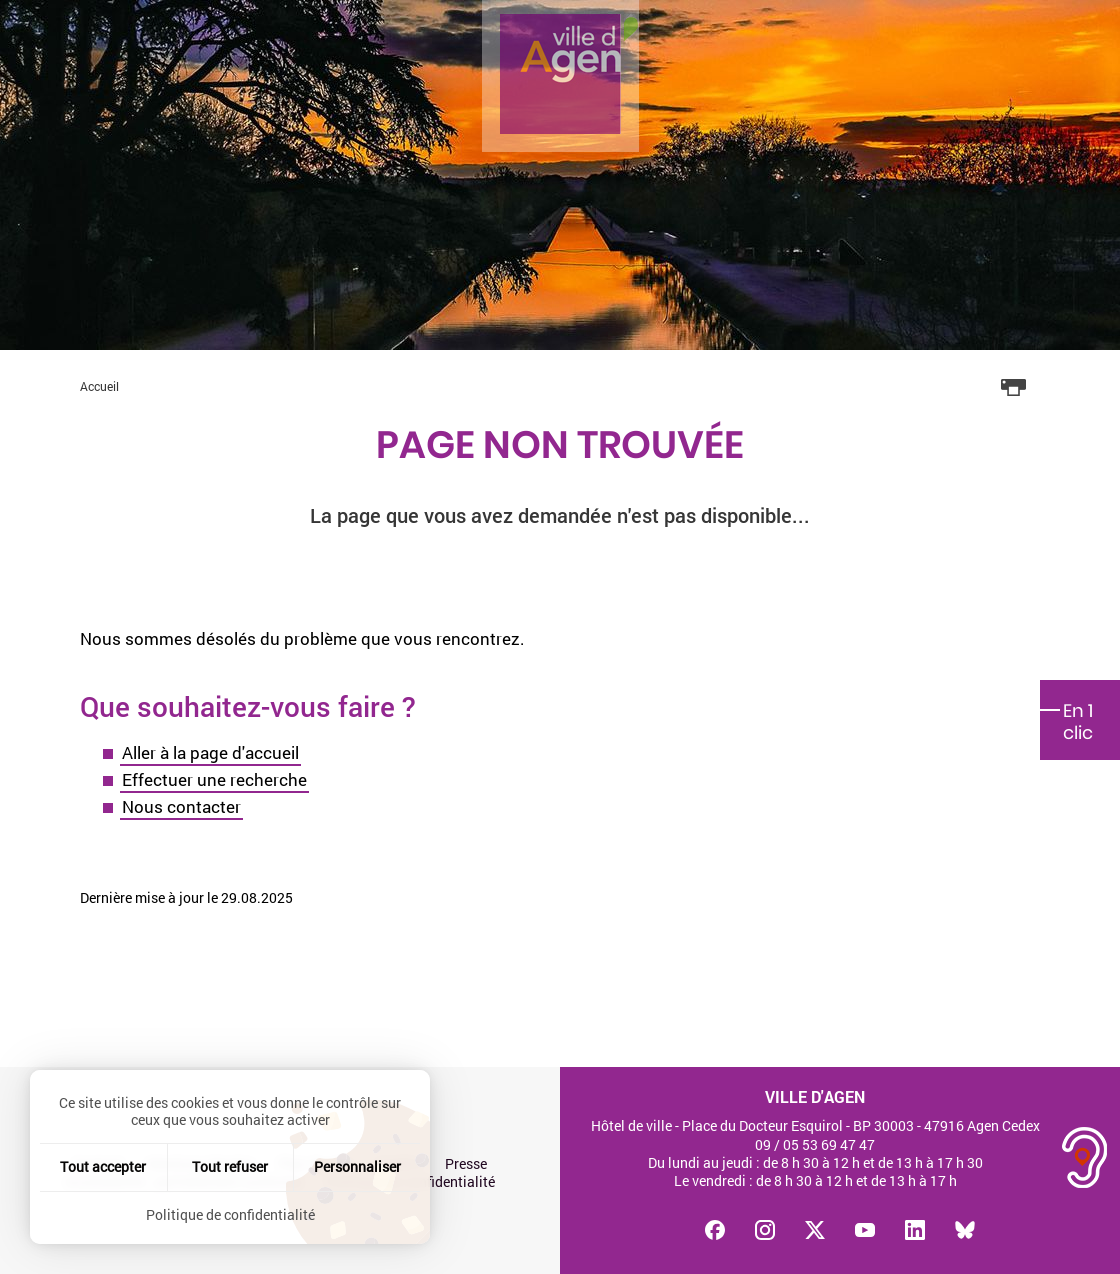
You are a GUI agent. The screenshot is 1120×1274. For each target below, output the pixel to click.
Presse (466, 1164)
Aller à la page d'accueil (210, 752)
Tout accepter (103, 1166)
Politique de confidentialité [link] (230, 1214)
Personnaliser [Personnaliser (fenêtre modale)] (357, 1166)
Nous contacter (181, 806)
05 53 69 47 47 (829, 1144)
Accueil (99, 386)
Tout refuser (230, 1166)
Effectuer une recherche (214, 779)
